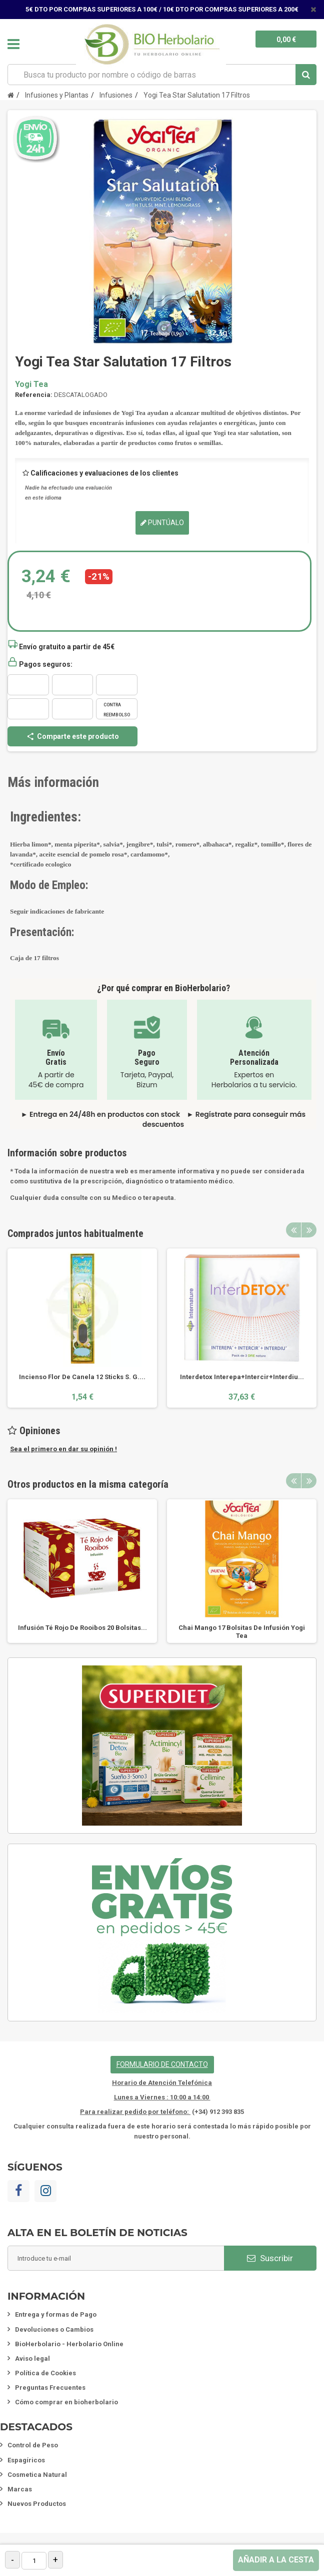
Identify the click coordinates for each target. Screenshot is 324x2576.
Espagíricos (26, 2460)
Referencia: (33, 394)
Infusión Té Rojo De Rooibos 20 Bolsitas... (82, 1627)
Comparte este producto (72, 736)
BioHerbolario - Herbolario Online (69, 2344)
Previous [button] (293, 1229)
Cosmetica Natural (37, 2474)
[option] (82, 1328)
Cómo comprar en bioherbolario (66, 2402)
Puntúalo (162, 523)
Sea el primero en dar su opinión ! (63, 1449)
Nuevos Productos (37, 2503)
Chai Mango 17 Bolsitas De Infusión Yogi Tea (241, 1631)
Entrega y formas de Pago (55, 2314)
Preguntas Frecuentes (50, 2387)
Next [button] (309, 1229)
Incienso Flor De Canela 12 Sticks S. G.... (82, 1377)
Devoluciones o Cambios (54, 2329)
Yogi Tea (31, 384)
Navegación (14, 44)
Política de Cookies (45, 2373)
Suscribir (270, 2258)
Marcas (20, 2489)
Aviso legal (32, 2358)
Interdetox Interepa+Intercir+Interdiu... (242, 1377)
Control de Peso (33, 2445)
